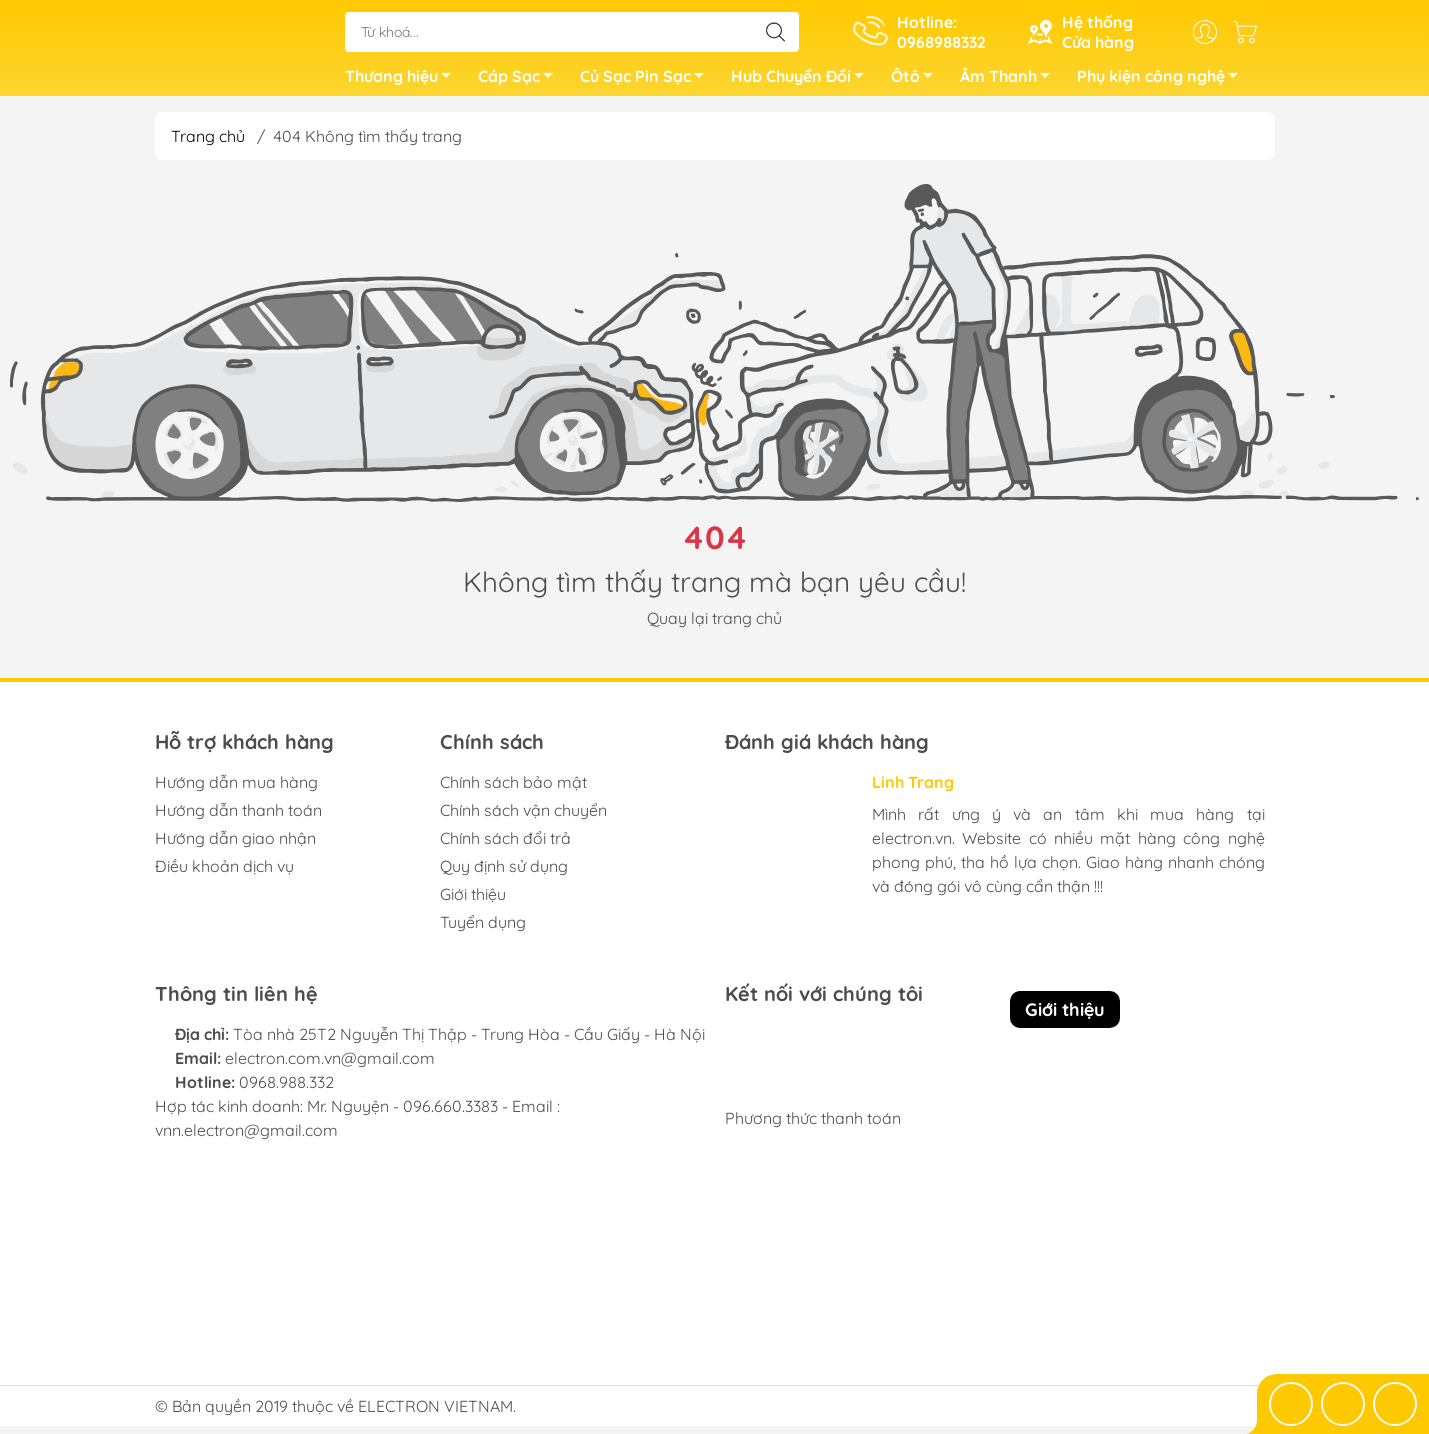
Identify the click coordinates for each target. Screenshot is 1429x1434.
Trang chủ (208, 144)
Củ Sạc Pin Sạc (647, 83)
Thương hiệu (403, 83)
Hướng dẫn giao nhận (235, 846)
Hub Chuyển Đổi (803, 83)
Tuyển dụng (483, 930)
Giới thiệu (473, 902)
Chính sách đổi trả (505, 846)
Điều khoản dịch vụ (224, 874)
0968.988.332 (286, 1090)
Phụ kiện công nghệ (1163, 83)
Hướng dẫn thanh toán (238, 818)
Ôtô (917, 83)
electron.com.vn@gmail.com (330, 1066)
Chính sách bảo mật (513, 790)
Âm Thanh (1010, 83)
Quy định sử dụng (504, 874)
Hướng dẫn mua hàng (236, 790)
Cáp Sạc (521, 83)
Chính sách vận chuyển (523, 818)
